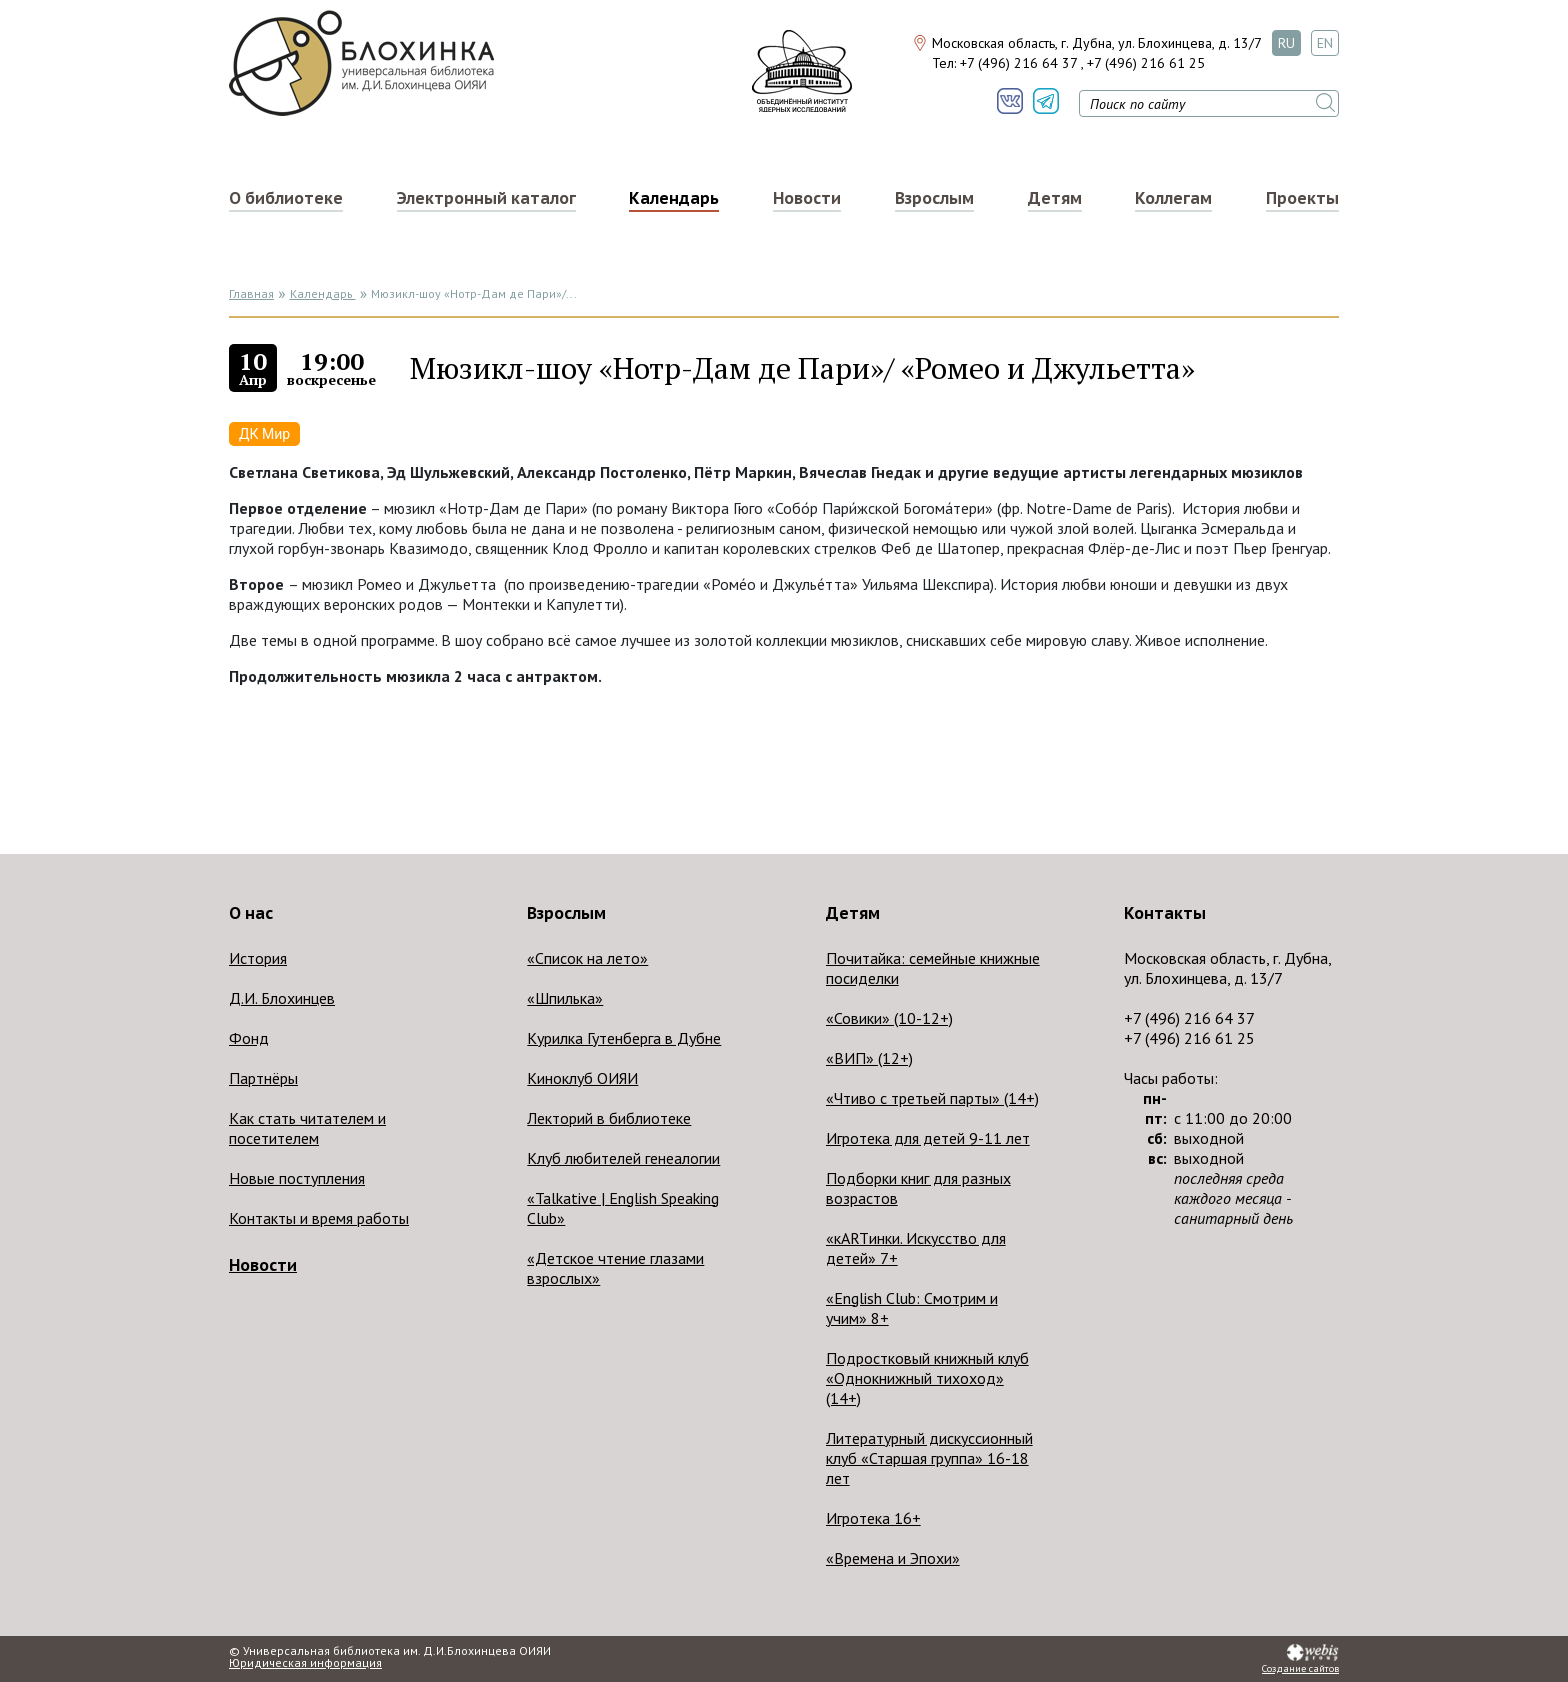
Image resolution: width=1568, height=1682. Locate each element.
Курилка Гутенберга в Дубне (624, 1038)
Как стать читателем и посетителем (307, 1128)
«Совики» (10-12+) (889, 1018)
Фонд (249, 1038)
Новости (807, 198)
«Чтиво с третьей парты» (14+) (932, 1098)
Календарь (674, 198)
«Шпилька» (565, 998)
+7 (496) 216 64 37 (1018, 63)
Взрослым (934, 198)
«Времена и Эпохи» (893, 1558)
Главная (251, 293)
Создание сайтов (1300, 1669)
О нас (251, 913)
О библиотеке (286, 198)
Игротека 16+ (873, 1518)
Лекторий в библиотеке (609, 1118)
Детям (1055, 198)
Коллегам (1173, 198)
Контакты (1165, 913)
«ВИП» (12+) (869, 1058)
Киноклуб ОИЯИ (582, 1078)
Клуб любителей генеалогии (623, 1158)
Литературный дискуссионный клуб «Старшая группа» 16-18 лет (929, 1458)
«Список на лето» (587, 958)
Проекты (1302, 198)
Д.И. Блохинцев (282, 998)
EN (1325, 43)
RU (1286, 43)
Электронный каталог (486, 198)
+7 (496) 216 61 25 (1146, 63)
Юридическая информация (305, 1663)
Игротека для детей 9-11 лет (928, 1138)
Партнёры (263, 1078)
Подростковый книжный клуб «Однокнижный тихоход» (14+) (927, 1378)
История (258, 958)
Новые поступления (297, 1178)
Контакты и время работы (319, 1218)
